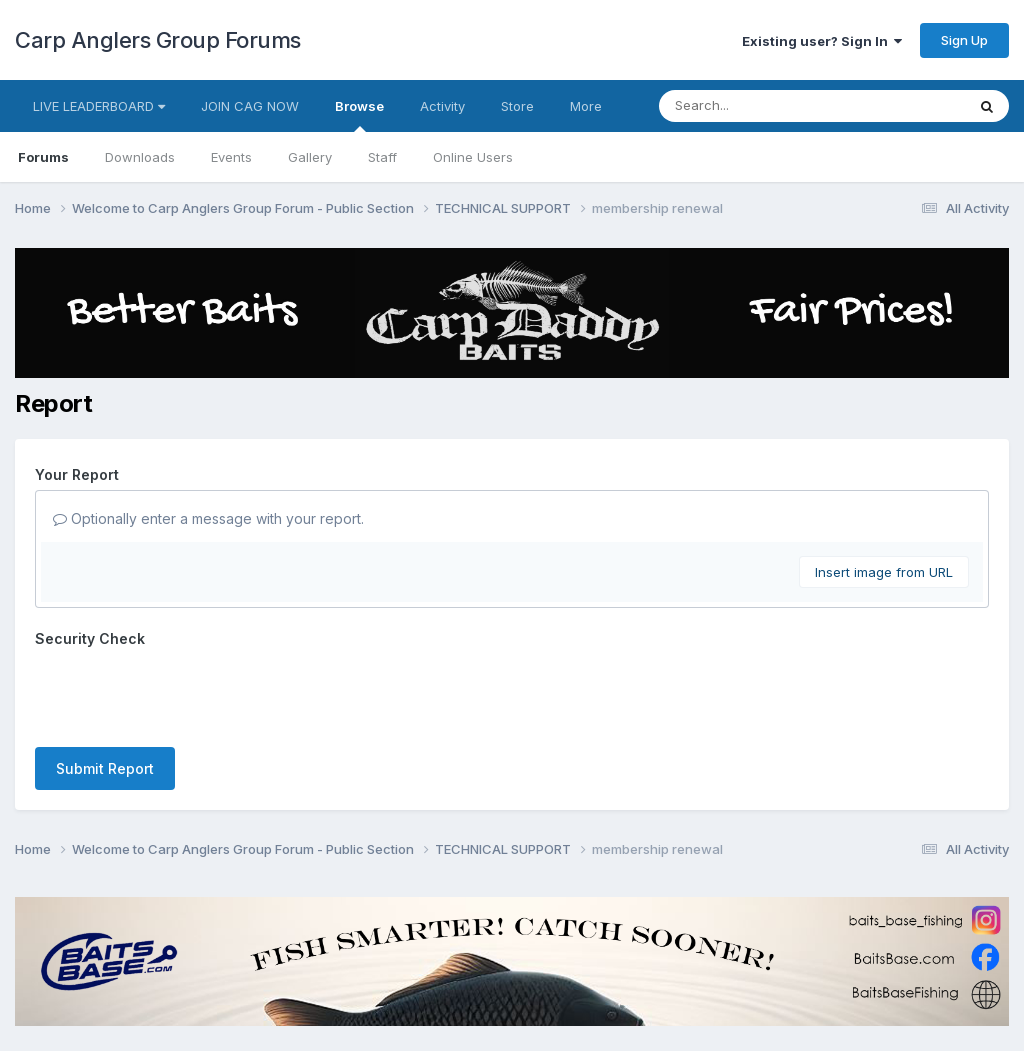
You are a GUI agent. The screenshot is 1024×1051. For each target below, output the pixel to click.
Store (517, 106)
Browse (359, 115)
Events (231, 157)
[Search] (757, 106)
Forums (43, 157)
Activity (442, 106)
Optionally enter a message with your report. (208, 518)
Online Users (473, 157)
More (586, 106)
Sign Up (964, 40)
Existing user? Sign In (822, 41)
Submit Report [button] (105, 768)
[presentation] (187, 693)
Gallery (310, 157)
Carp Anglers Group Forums (158, 40)
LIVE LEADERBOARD (99, 106)
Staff (382, 157)
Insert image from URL (884, 572)
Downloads (140, 157)
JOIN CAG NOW (250, 106)
